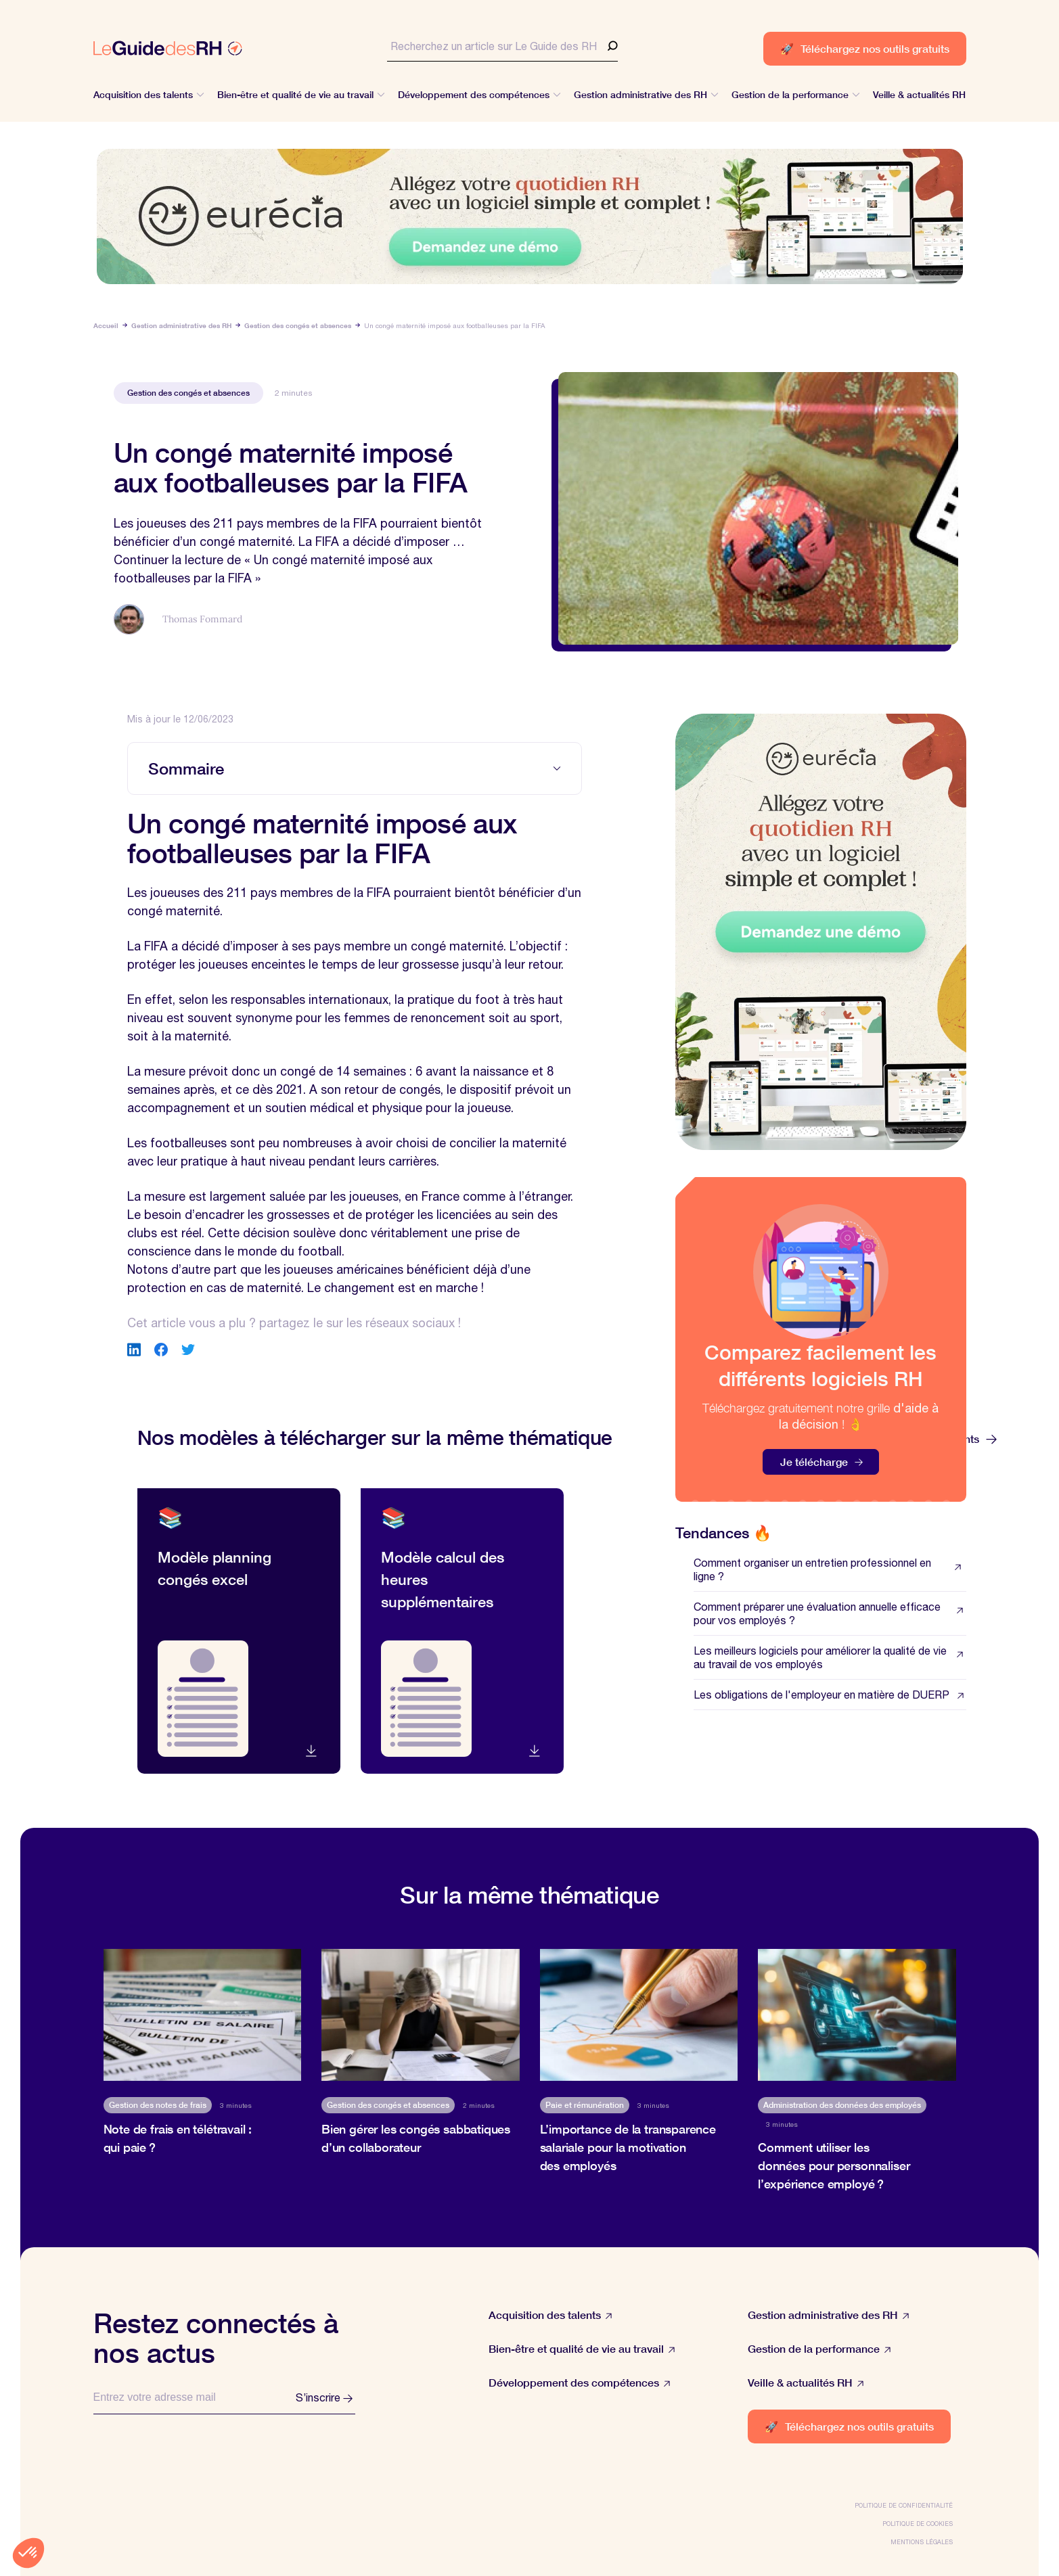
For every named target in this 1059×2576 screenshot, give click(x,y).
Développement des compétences (580, 2382)
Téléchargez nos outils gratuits (864, 48)
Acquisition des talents (550, 2315)
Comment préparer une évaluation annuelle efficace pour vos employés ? (830, 1613)
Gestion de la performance (819, 2348)
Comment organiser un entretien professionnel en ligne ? (830, 1569)
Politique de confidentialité (904, 2505)
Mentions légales (922, 2542)
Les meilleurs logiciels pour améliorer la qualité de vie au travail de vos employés (830, 1657)
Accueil (105, 325)
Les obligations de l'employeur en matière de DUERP (830, 1694)
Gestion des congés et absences (297, 325)
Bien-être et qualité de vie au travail (582, 2348)
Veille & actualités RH (806, 2382)
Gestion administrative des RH (181, 325)
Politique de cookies (917, 2523)
